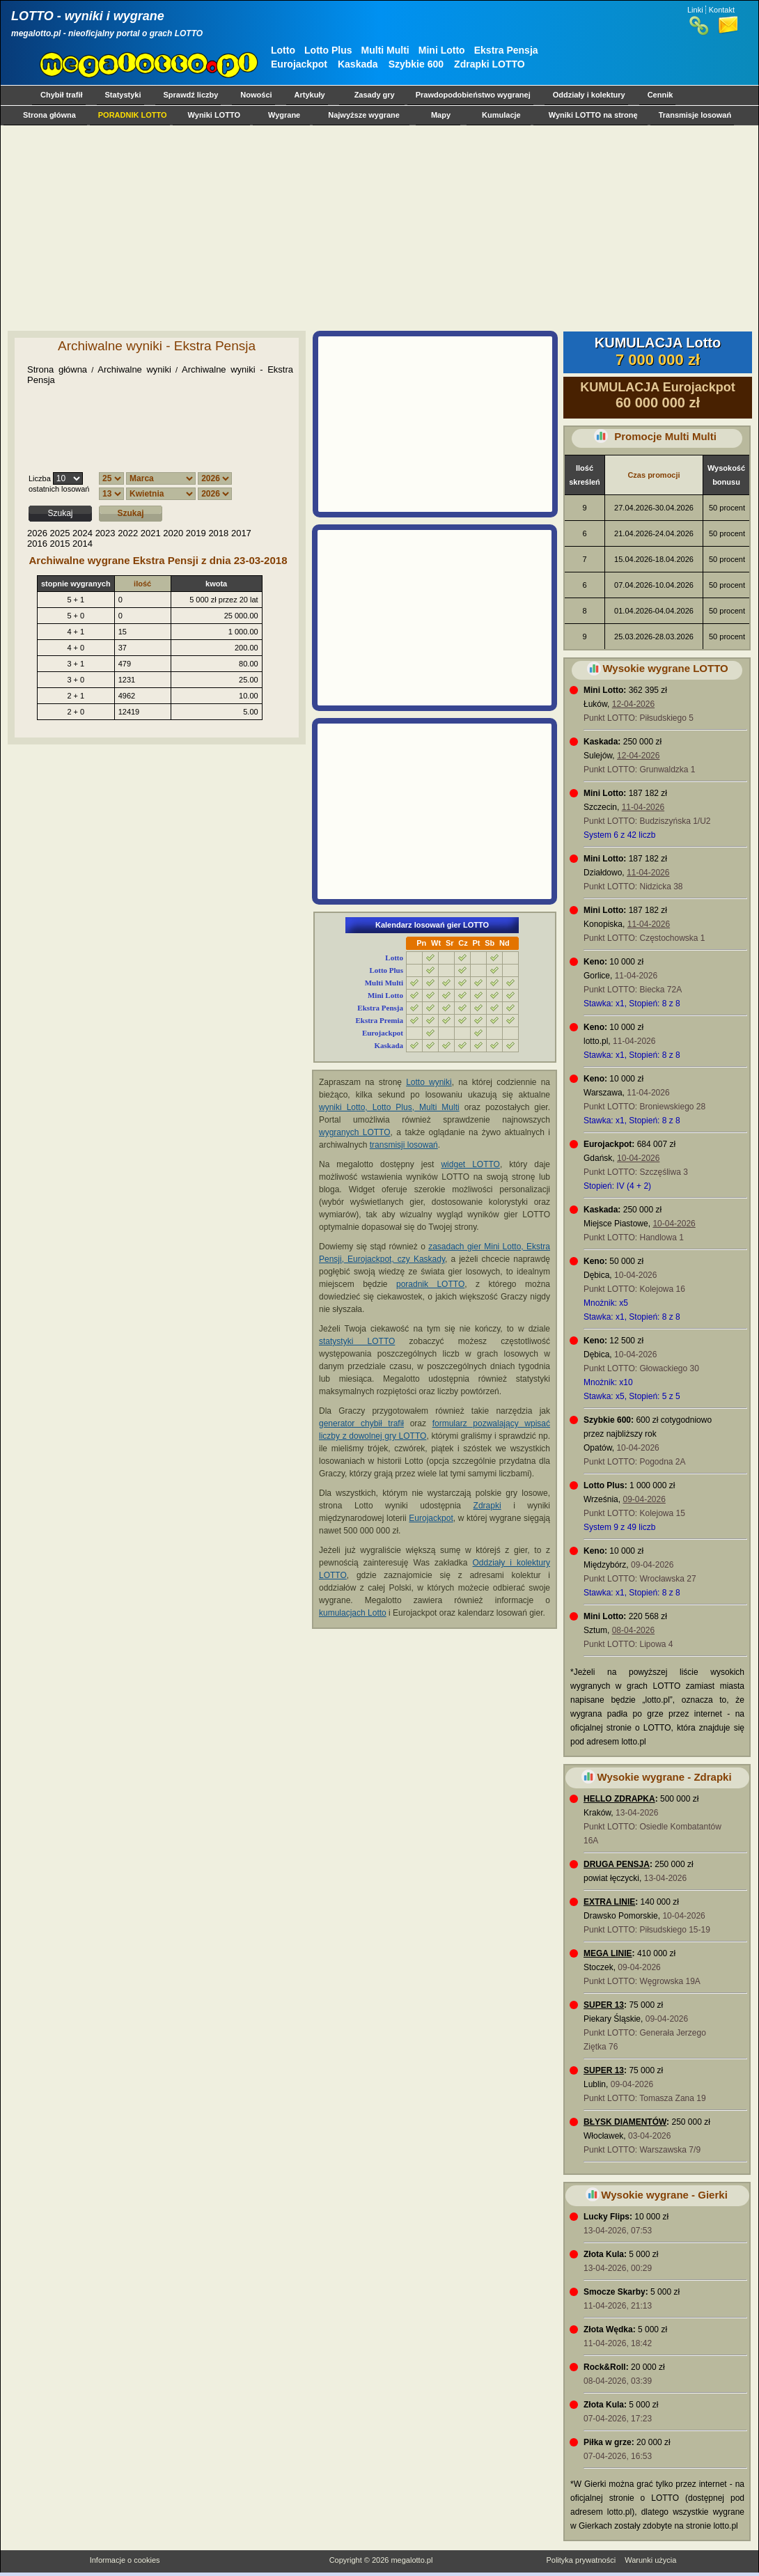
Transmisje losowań (695, 115)
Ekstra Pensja (506, 50)
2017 (241, 533)
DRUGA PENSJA (617, 1864)
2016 (37, 543)
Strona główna (49, 115)
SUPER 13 (604, 2005)
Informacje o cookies (125, 2560)
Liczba (40, 478)
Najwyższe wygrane (364, 115)
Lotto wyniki (429, 1082)
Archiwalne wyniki (134, 369)
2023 (105, 533)
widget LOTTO (470, 1164)
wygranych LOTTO (355, 1132)
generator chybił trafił (361, 1423)
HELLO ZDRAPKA (619, 1799)
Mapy (441, 115)
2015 (60, 543)
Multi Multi (385, 50)
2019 (196, 533)
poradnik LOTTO (430, 1284)
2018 (218, 533)
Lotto (283, 50)
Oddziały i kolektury (589, 95)
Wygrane (284, 115)
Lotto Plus (328, 50)
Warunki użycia (650, 2560)
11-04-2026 (643, 807)
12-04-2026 (633, 704)
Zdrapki (487, 1506)
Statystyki (123, 95)
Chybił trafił (61, 95)
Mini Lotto (441, 50)
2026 (37, 533)
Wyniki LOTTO (214, 115)
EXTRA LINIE (609, 1902)
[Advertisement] (287, 227)
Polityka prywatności (581, 2560)
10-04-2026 (638, 1158)
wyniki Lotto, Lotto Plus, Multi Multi (389, 1107)
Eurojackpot (299, 64)
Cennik (660, 95)
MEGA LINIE (608, 1953)
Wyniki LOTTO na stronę (593, 115)
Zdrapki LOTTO (489, 64)
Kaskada (358, 64)
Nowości (256, 95)
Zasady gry (374, 95)
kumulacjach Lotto (352, 1613)
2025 (60, 533)
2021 (151, 533)
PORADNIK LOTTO (132, 115)
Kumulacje (501, 115)
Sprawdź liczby (191, 95)
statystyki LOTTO (357, 1341)
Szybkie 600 (416, 64)
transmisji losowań (404, 1145)
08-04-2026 (633, 1630)
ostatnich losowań (59, 489)
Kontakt (722, 10)
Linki (695, 10)
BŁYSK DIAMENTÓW (625, 2122)
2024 (82, 533)
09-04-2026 (644, 1499)
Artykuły (310, 95)
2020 (173, 533)
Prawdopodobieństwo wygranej (473, 95)
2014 (82, 543)
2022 (128, 533)
